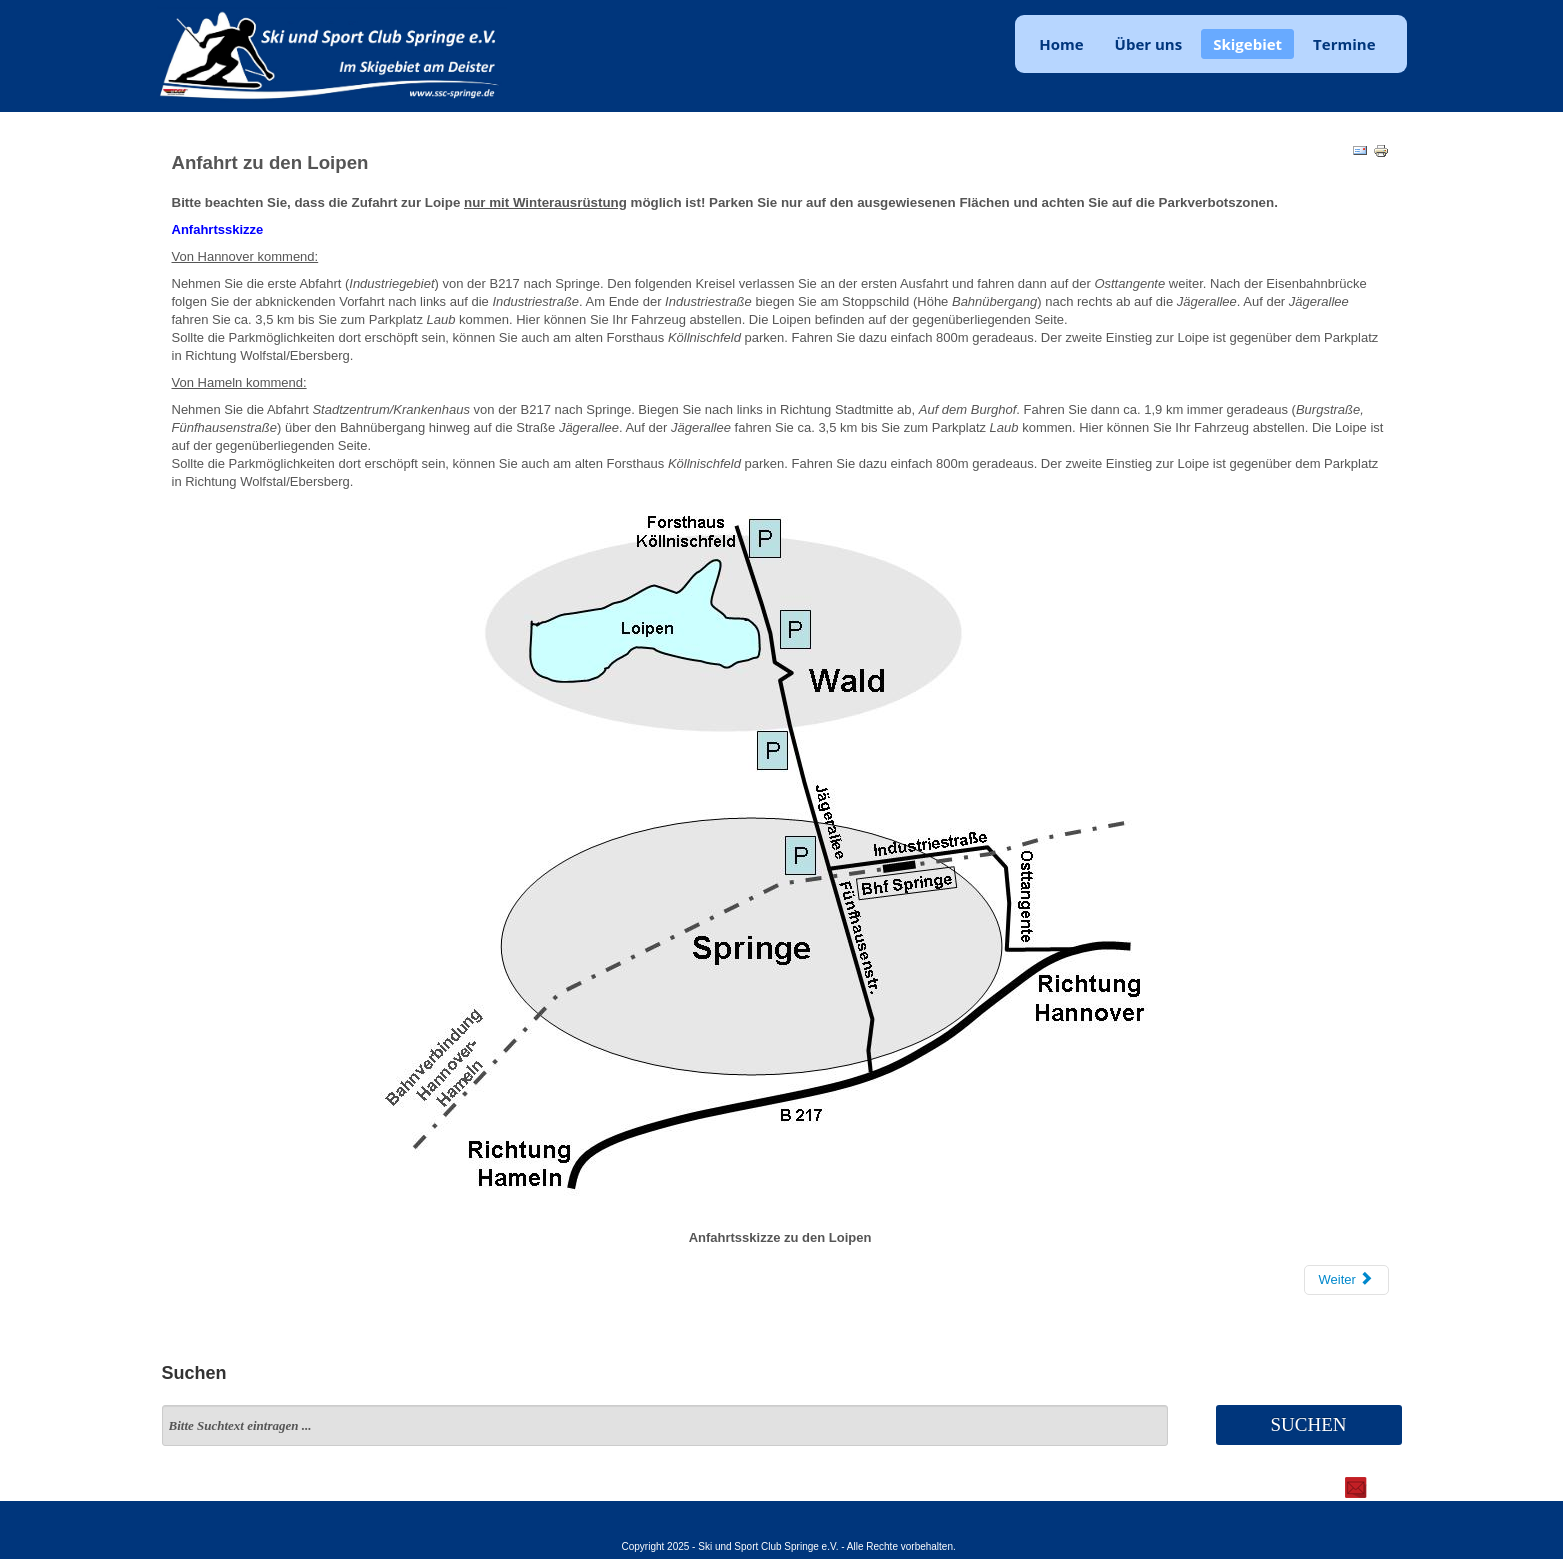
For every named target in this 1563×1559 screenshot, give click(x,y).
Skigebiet (1247, 44)
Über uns (1149, 44)
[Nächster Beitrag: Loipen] (1346, 1280)
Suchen (1308, 1424)
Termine (1344, 44)
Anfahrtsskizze (218, 229)
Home (1061, 44)
